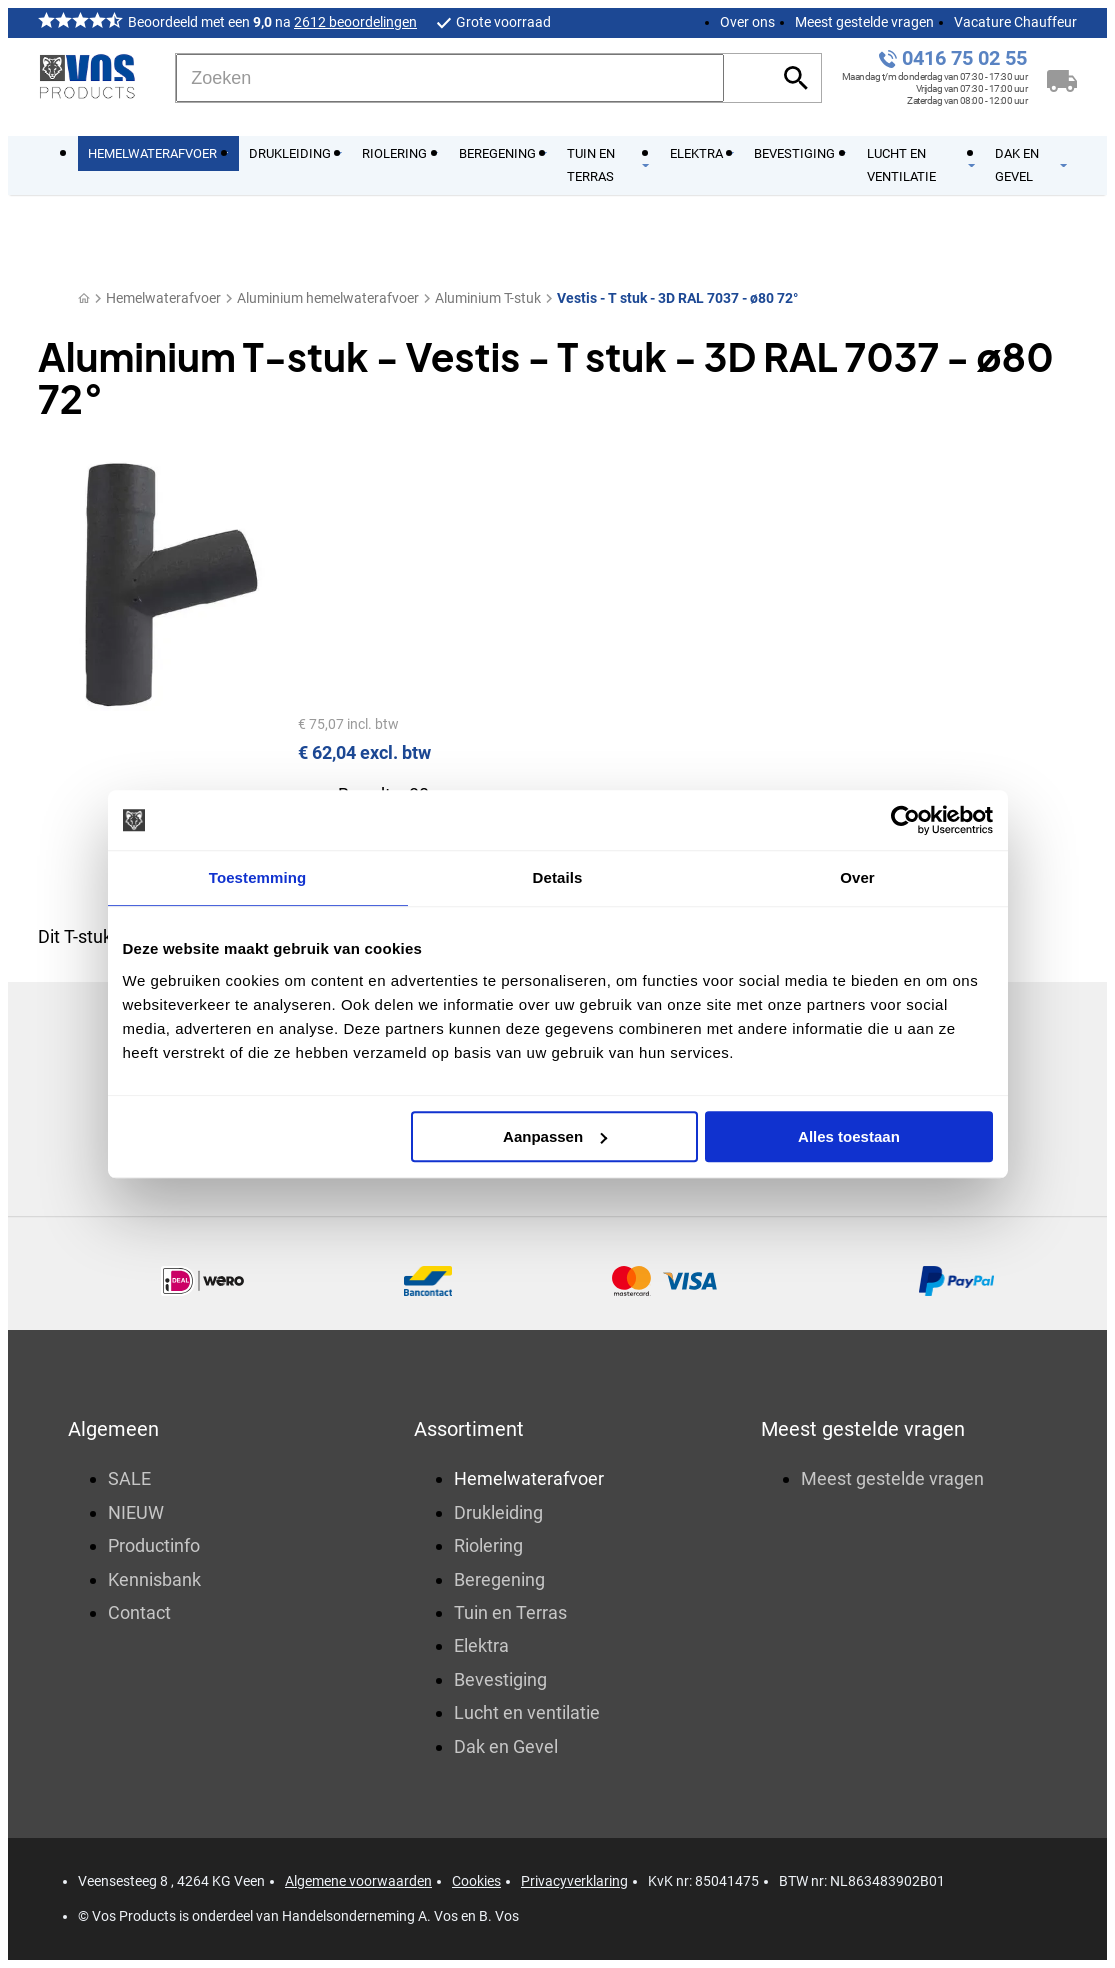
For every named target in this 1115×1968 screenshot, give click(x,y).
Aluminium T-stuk (488, 298)
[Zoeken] (450, 78)
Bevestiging (500, 1679)
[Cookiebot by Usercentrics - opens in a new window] (905, 820)
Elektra (481, 1645)
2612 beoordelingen (355, 22)
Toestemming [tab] (258, 877)
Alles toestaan (849, 1136)
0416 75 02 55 (964, 58)
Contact (139, 1612)
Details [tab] (558, 877)
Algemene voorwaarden (358, 1881)
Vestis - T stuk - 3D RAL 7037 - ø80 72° (677, 298)
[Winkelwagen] (1062, 78)
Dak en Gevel (506, 1746)
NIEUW (136, 1512)
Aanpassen (555, 1136)
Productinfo (154, 1545)
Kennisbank (154, 1579)
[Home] (84, 298)
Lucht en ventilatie (527, 1712)
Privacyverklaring (574, 1881)
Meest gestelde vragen (864, 22)
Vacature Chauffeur (1015, 22)
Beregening (499, 1579)
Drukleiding (498, 1512)
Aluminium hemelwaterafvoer (328, 298)
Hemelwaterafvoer (163, 298)
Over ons (747, 22)
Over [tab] (857, 877)
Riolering (488, 1545)
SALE (129, 1478)
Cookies (476, 1881)
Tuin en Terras (510, 1612)
